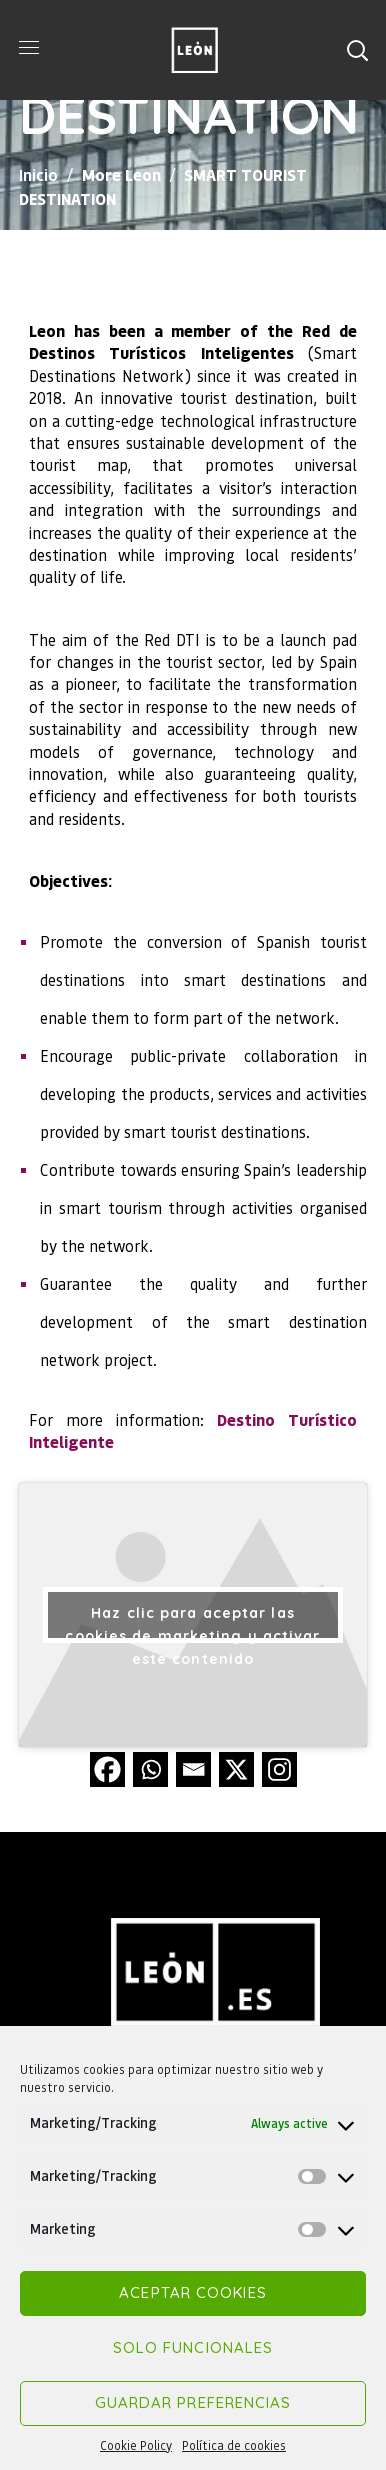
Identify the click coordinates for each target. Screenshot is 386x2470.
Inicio (38, 174)
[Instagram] (279, 1769)
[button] (357, 50)
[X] (236, 1769)
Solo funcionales (193, 2347)
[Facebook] (107, 1769)
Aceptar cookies (193, 2292)
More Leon (121, 174)
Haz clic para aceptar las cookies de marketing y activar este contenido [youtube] (192, 1623)
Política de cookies (234, 2445)
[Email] (193, 1769)
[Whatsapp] (150, 1769)
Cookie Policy (136, 2445)
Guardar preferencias (193, 2402)
